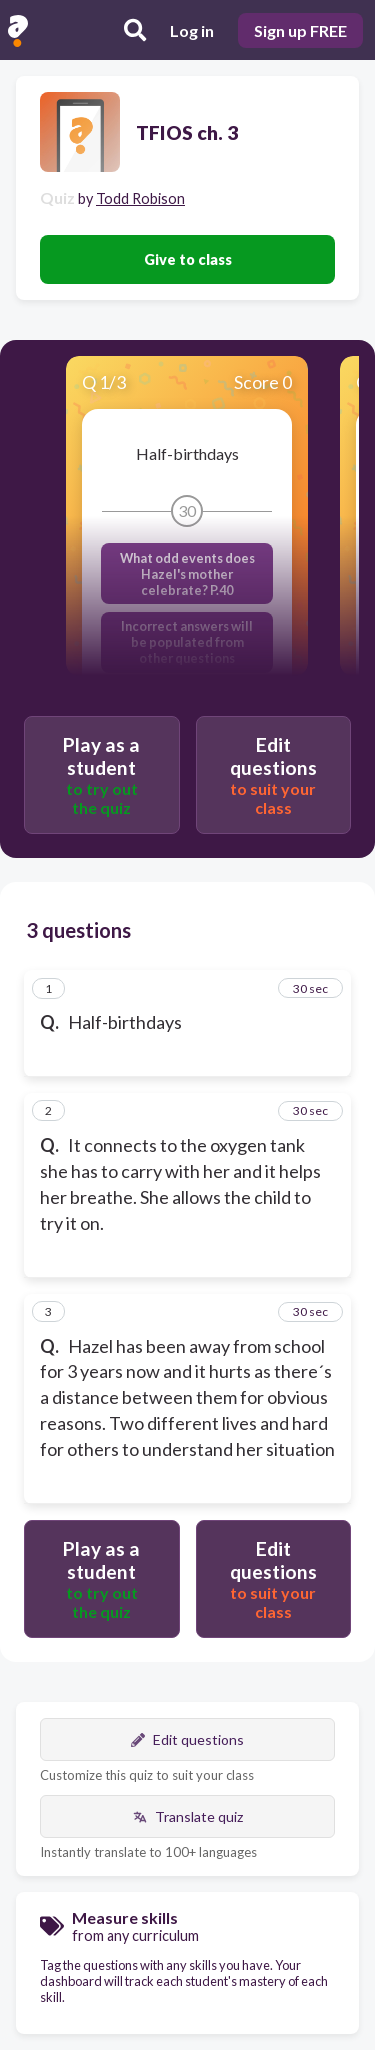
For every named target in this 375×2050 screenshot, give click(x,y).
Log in (192, 30)
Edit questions (187, 1739)
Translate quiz (188, 1816)
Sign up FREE (300, 30)
